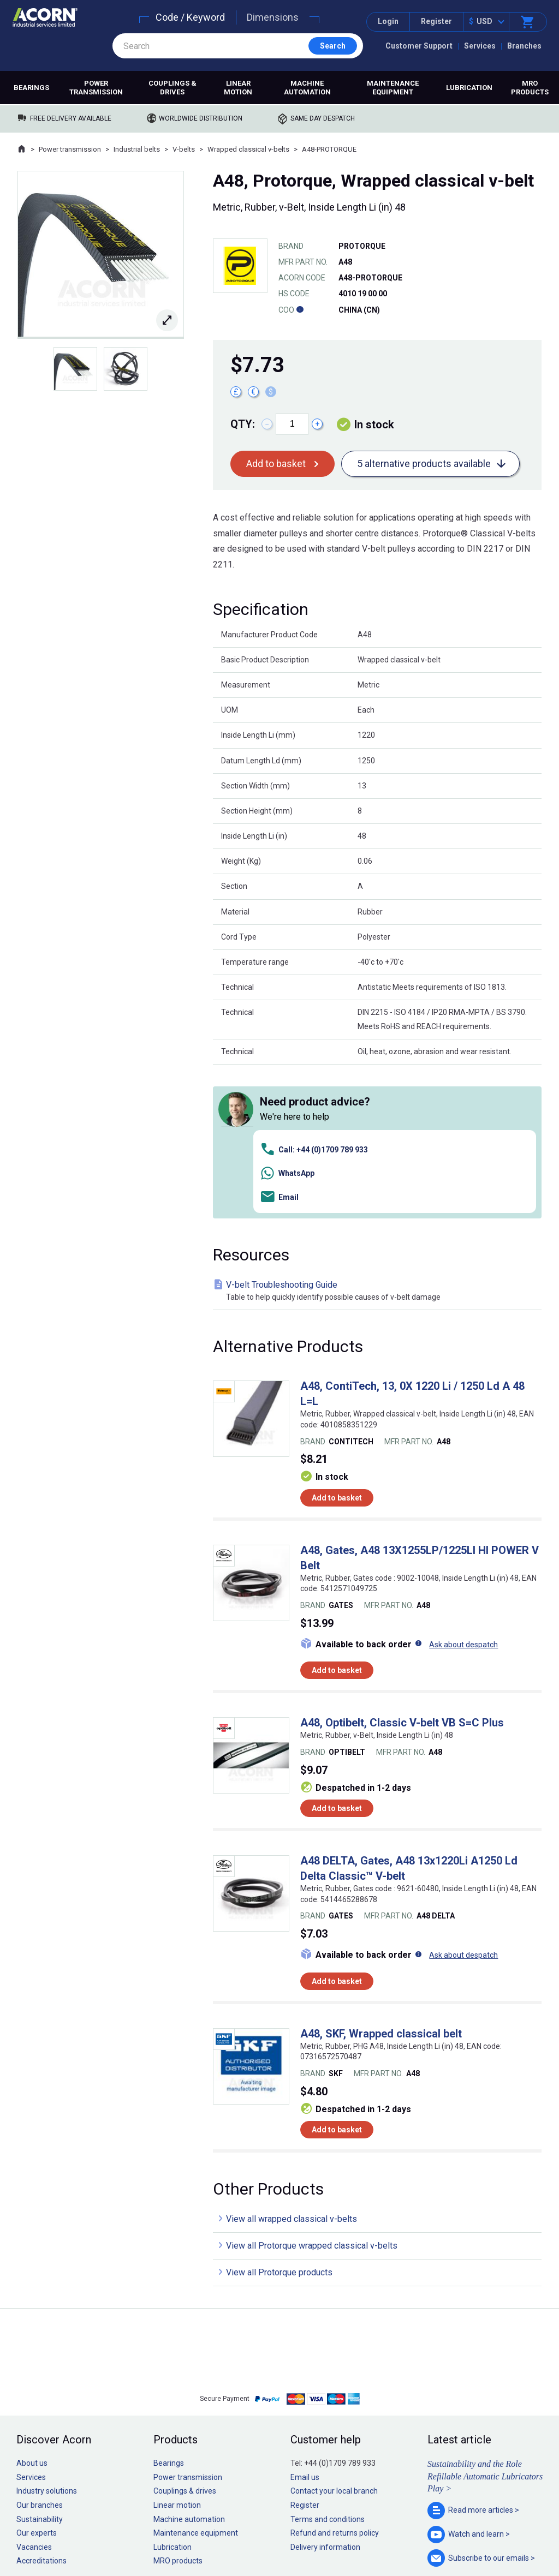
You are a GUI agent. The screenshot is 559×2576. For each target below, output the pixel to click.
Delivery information (325, 2392)
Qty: (242, 424)
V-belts (184, 149)
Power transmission (96, 87)
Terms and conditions (327, 2364)
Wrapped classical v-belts (248, 149)
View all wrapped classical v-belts (291, 2064)
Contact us (471, 2545)
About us (31, 2309)
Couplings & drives (172, 87)
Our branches (39, 2351)
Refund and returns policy (334, 2379)
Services (480, 45)
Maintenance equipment (393, 87)
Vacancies (34, 2392)
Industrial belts (137, 149)
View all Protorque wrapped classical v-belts (311, 2091)
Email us (304, 2322)
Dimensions (273, 17)
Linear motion (238, 87)
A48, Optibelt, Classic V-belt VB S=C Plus (402, 1568)
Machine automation (307, 87)
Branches (524, 45)
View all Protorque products (279, 2118)
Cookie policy (290, 2534)
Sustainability (39, 2364)
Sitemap (206, 2534)
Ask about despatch (463, 1490)
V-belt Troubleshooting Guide (379, 1137)
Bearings (31, 87)
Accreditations (41, 2406)
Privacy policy (244, 2534)
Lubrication (469, 87)
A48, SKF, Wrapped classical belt (381, 1879)
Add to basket (276, 463)
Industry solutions (46, 2337)
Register (436, 21)
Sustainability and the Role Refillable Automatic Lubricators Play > (485, 2322)
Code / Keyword (190, 17)
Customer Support (419, 45)
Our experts (36, 2379)
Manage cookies (341, 2534)
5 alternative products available (424, 463)
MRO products (530, 87)
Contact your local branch (334, 2337)
